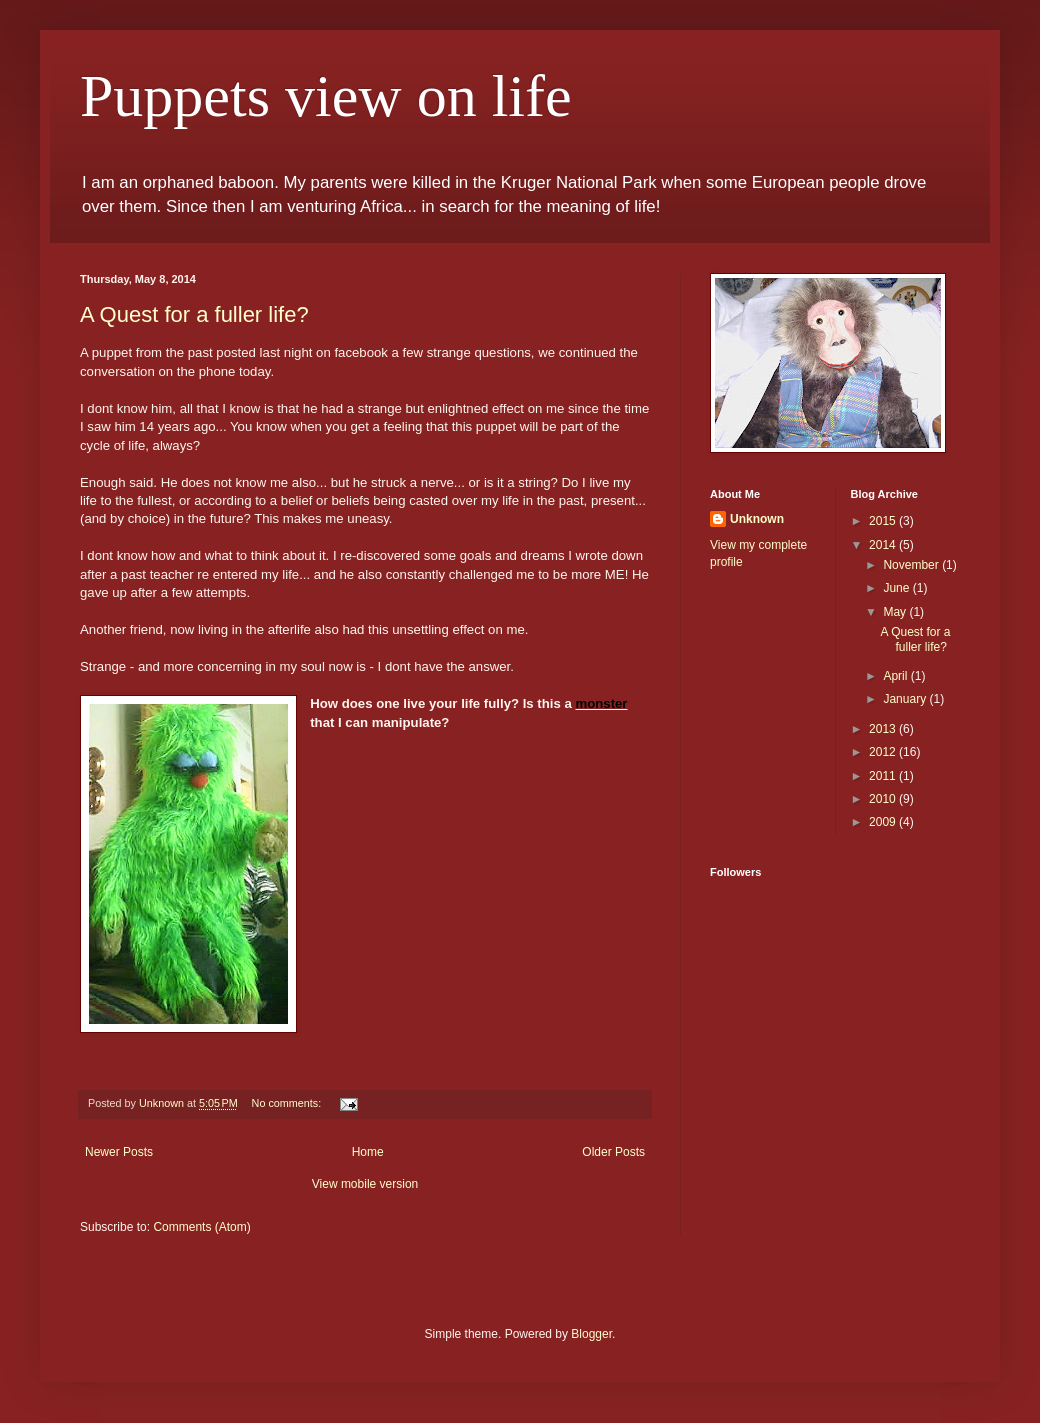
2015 (884, 521)
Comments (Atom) (201, 1227)
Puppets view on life (326, 96)
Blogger (591, 1334)
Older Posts (613, 1152)
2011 (884, 776)
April (896, 676)
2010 (884, 799)
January (906, 699)
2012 (884, 752)
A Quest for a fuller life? (194, 314)
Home (368, 1152)
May (896, 612)
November (912, 565)
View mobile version (365, 1184)
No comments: (288, 1103)
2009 (884, 822)
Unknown (757, 519)
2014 (884, 545)
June (897, 588)
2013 (884, 729)
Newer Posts (119, 1152)
